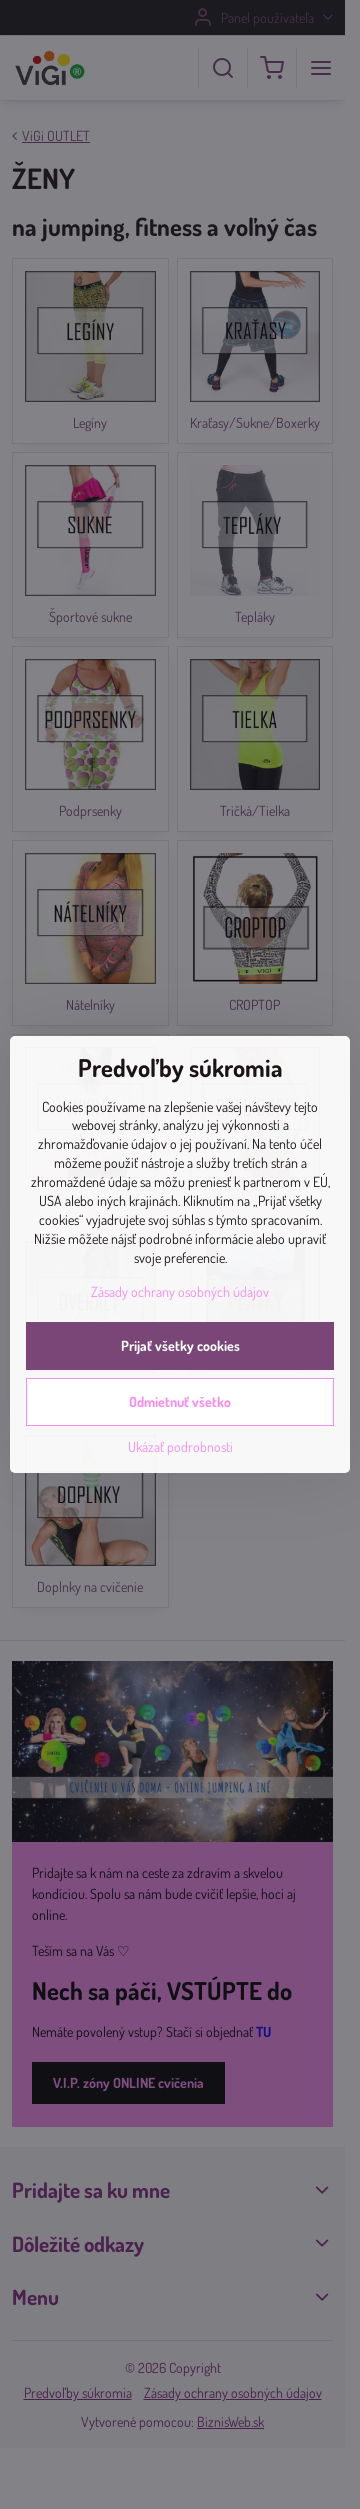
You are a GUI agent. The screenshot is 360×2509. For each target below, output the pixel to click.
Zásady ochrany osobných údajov (180, 1291)
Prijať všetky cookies (180, 1345)
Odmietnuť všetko (180, 1401)
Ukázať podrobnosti (180, 1446)
